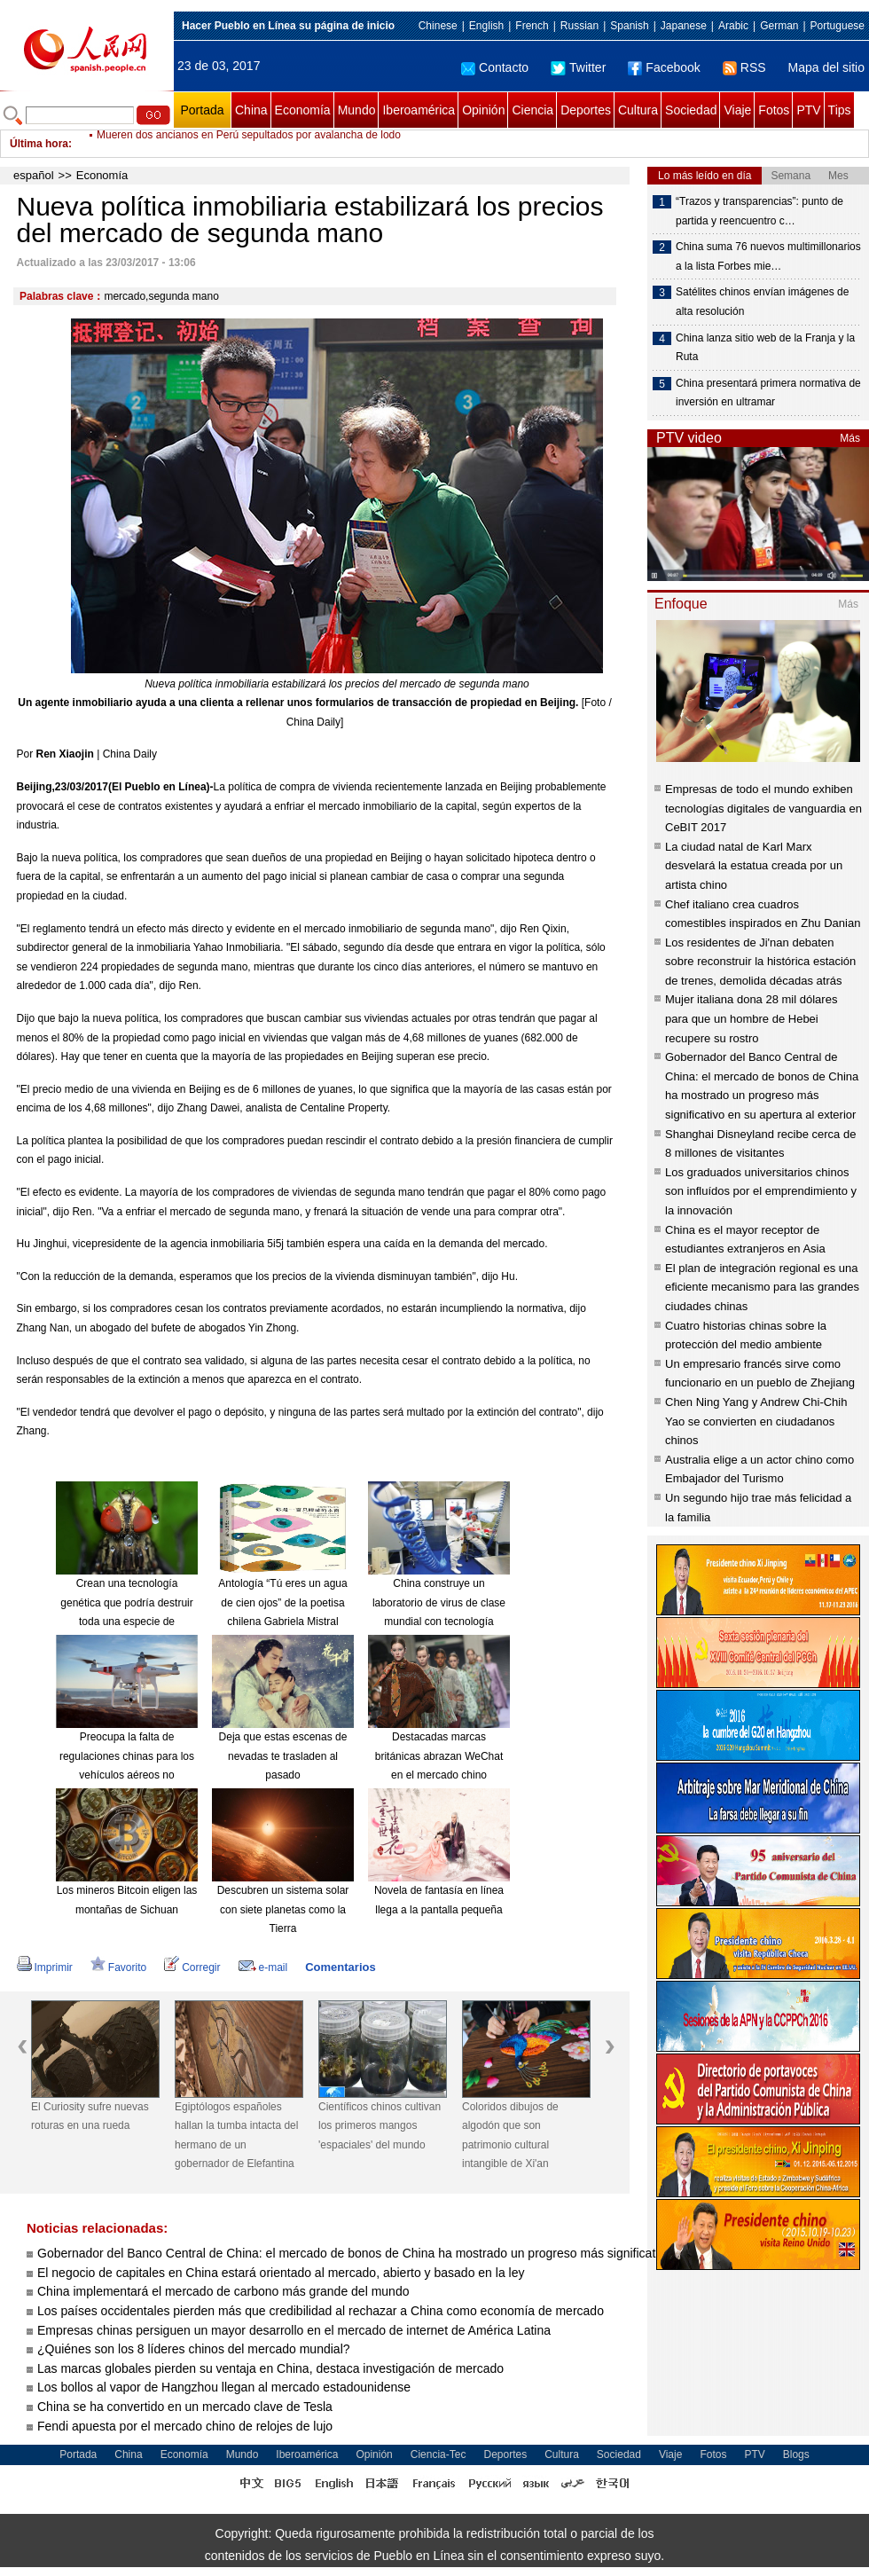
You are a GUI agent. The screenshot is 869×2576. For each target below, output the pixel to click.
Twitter (578, 67)
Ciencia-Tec (438, 2454)
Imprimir (45, 1967)
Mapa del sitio (826, 67)
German (779, 26)
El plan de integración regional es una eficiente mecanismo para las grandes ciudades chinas (762, 1287)
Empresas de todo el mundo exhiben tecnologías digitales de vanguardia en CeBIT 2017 (763, 808)
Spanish (629, 26)
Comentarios (340, 1967)
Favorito (118, 1967)
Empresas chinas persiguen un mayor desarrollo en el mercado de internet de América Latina (294, 2330)
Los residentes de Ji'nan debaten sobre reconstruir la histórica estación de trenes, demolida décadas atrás (760, 961)
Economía (303, 110)
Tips (839, 110)
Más (850, 438)
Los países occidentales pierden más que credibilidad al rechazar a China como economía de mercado (320, 2311)
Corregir (192, 1967)
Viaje (737, 110)
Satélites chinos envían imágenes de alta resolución (762, 302)
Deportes (585, 110)
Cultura (638, 110)
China (251, 110)
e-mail (263, 1967)
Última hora (39, 143)
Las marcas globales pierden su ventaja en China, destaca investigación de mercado (270, 2368)
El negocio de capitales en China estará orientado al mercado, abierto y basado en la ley (280, 2273)
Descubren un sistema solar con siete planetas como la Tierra (283, 1909)
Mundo (357, 110)
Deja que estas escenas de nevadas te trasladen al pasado (283, 1756)
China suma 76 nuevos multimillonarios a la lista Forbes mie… (768, 256)
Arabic (733, 26)
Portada (201, 110)
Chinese (438, 26)
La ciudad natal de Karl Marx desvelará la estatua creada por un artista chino (753, 865)
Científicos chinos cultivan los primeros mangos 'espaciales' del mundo (379, 2126)
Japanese (684, 26)
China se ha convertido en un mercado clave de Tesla (185, 2406)
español (33, 175)
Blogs (796, 2454)
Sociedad (690, 110)
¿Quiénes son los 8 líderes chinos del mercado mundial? (193, 2349)
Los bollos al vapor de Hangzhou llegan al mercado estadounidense (224, 2387)
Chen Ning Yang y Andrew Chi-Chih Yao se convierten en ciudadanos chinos (756, 1421)
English (486, 26)
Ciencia (532, 110)
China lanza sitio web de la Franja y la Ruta (765, 348)
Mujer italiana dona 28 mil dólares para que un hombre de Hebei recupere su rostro (751, 1018)
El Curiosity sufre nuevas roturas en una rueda (90, 2116)
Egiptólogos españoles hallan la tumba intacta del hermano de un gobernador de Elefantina (236, 2136)
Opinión (483, 110)
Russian (579, 26)
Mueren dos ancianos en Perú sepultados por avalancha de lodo (249, 143)
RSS (744, 67)
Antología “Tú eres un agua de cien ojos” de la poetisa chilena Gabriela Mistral (282, 1602)
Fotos (773, 110)
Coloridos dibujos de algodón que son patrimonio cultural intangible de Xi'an (510, 2136)
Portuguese (837, 26)
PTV (808, 110)
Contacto (494, 67)
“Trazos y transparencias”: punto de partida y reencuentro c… (759, 211)
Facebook (664, 67)
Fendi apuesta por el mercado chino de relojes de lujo (185, 2426)
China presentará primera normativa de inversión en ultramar (768, 393)
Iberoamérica (418, 110)
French (531, 26)
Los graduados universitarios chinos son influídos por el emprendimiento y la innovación (761, 1191)
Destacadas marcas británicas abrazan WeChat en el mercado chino (439, 1756)
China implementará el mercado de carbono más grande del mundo (223, 2291)
